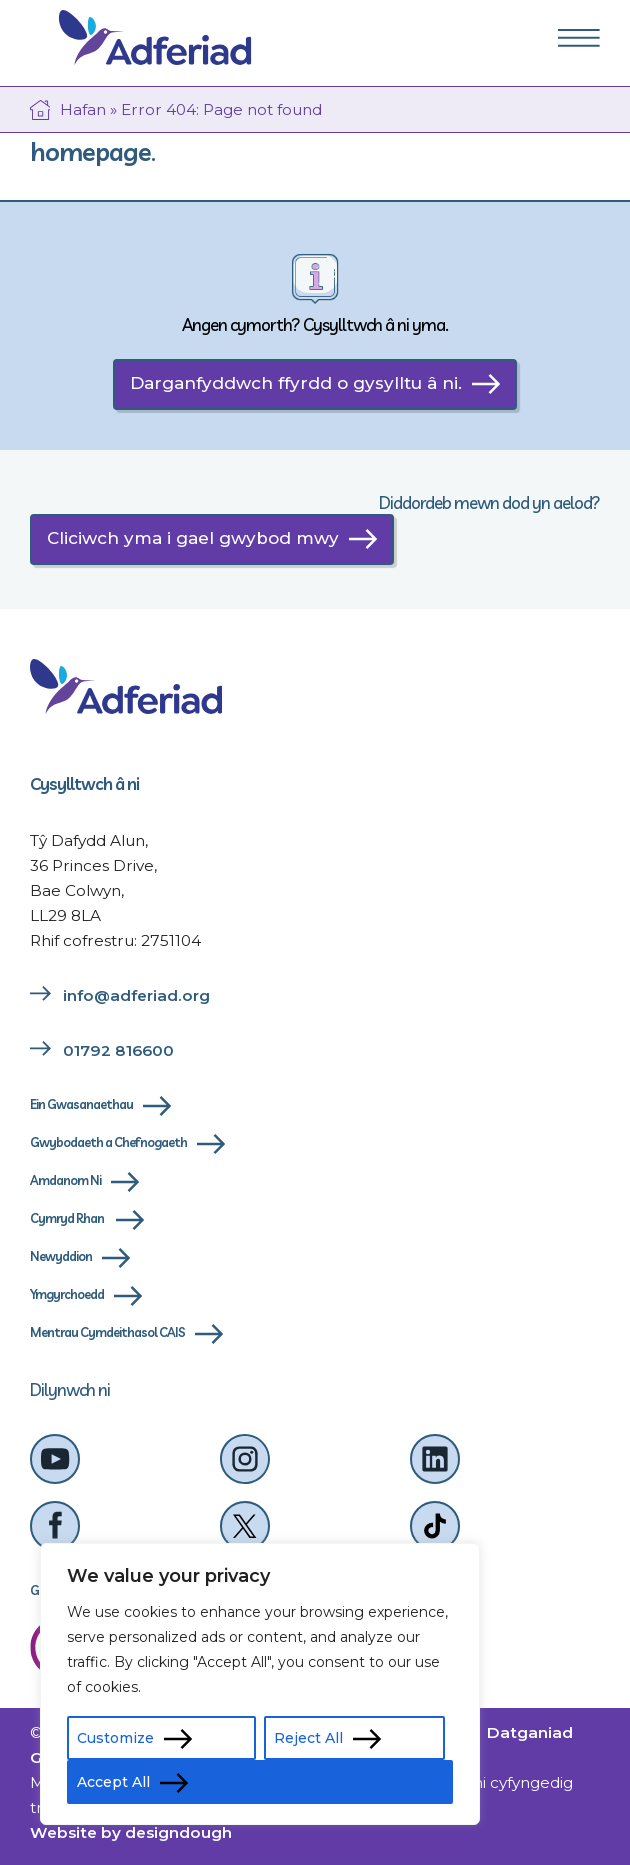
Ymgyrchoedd (67, 1294)
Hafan (83, 109)
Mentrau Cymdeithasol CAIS (107, 1332)
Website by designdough (131, 1832)
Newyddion (61, 1256)
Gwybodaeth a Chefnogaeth (108, 1142)
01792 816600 (118, 1050)
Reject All (308, 1738)
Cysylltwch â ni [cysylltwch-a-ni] (84, 783)
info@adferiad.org (136, 995)
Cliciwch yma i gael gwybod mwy (193, 538)
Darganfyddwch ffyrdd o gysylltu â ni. (296, 383)
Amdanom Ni (65, 1180)
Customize (115, 1738)
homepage (90, 151)
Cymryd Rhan (68, 1218)
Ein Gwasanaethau (81, 1104)
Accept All (113, 1782)
